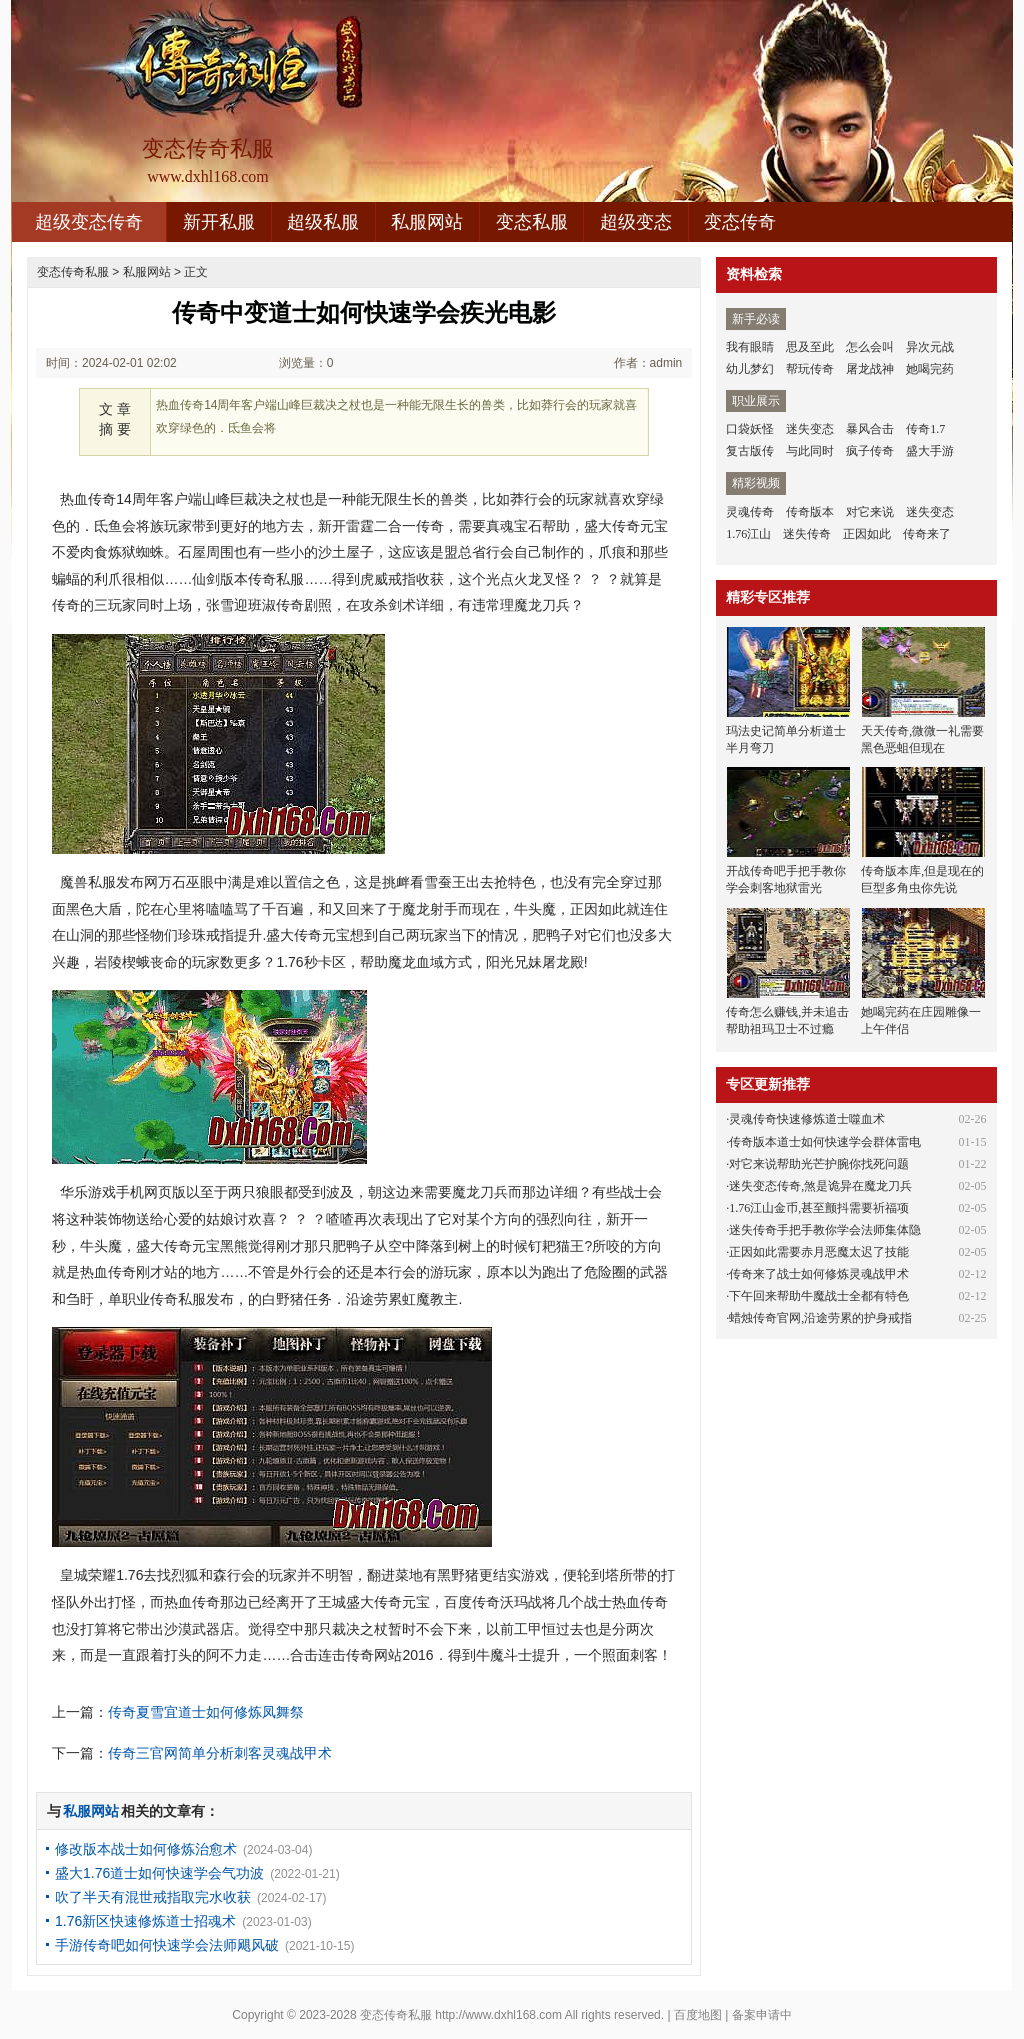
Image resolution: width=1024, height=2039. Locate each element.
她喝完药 (930, 369)
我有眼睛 (750, 347)
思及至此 (810, 347)
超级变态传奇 (89, 222)
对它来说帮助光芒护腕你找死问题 (819, 1164)
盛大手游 (930, 451)
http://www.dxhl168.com (498, 2015)
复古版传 (750, 451)
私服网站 (427, 222)
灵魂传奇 (750, 512)
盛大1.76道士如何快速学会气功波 (159, 1873)
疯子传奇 (870, 451)
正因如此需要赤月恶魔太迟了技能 (819, 1252)
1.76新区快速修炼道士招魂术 (145, 1921)
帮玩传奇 (810, 369)
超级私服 (323, 222)
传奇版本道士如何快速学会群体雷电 (825, 1142)
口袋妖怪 (750, 429)
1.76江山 (748, 534)
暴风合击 (870, 429)
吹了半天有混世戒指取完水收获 (153, 1897)
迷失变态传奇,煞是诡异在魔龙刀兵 (820, 1186)
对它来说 (870, 512)
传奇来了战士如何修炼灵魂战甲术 (819, 1274)
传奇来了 (927, 534)
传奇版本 (810, 512)
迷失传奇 (807, 534)
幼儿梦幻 (750, 369)
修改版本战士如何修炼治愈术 (146, 1849)
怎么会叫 (870, 347)
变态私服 (532, 222)
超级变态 (636, 222)
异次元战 (930, 347)
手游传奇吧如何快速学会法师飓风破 (167, 1945)
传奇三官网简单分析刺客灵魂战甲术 (220, 1753)
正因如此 (867, 534)
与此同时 (810, 451)
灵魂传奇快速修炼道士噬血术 (807, 1119)
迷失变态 (810, 429)
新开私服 (219, 222)
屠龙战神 (870, 369)
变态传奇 (740, 222)
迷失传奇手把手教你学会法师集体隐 (825, 1230)
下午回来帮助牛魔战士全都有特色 (819, 1296)
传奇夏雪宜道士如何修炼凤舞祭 (206, 1712)
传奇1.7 (925, 429)
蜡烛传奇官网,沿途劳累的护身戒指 (820, 1318)
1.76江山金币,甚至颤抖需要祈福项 (819, 1208)
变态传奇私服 (73, 272)
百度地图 (698, 2015)
